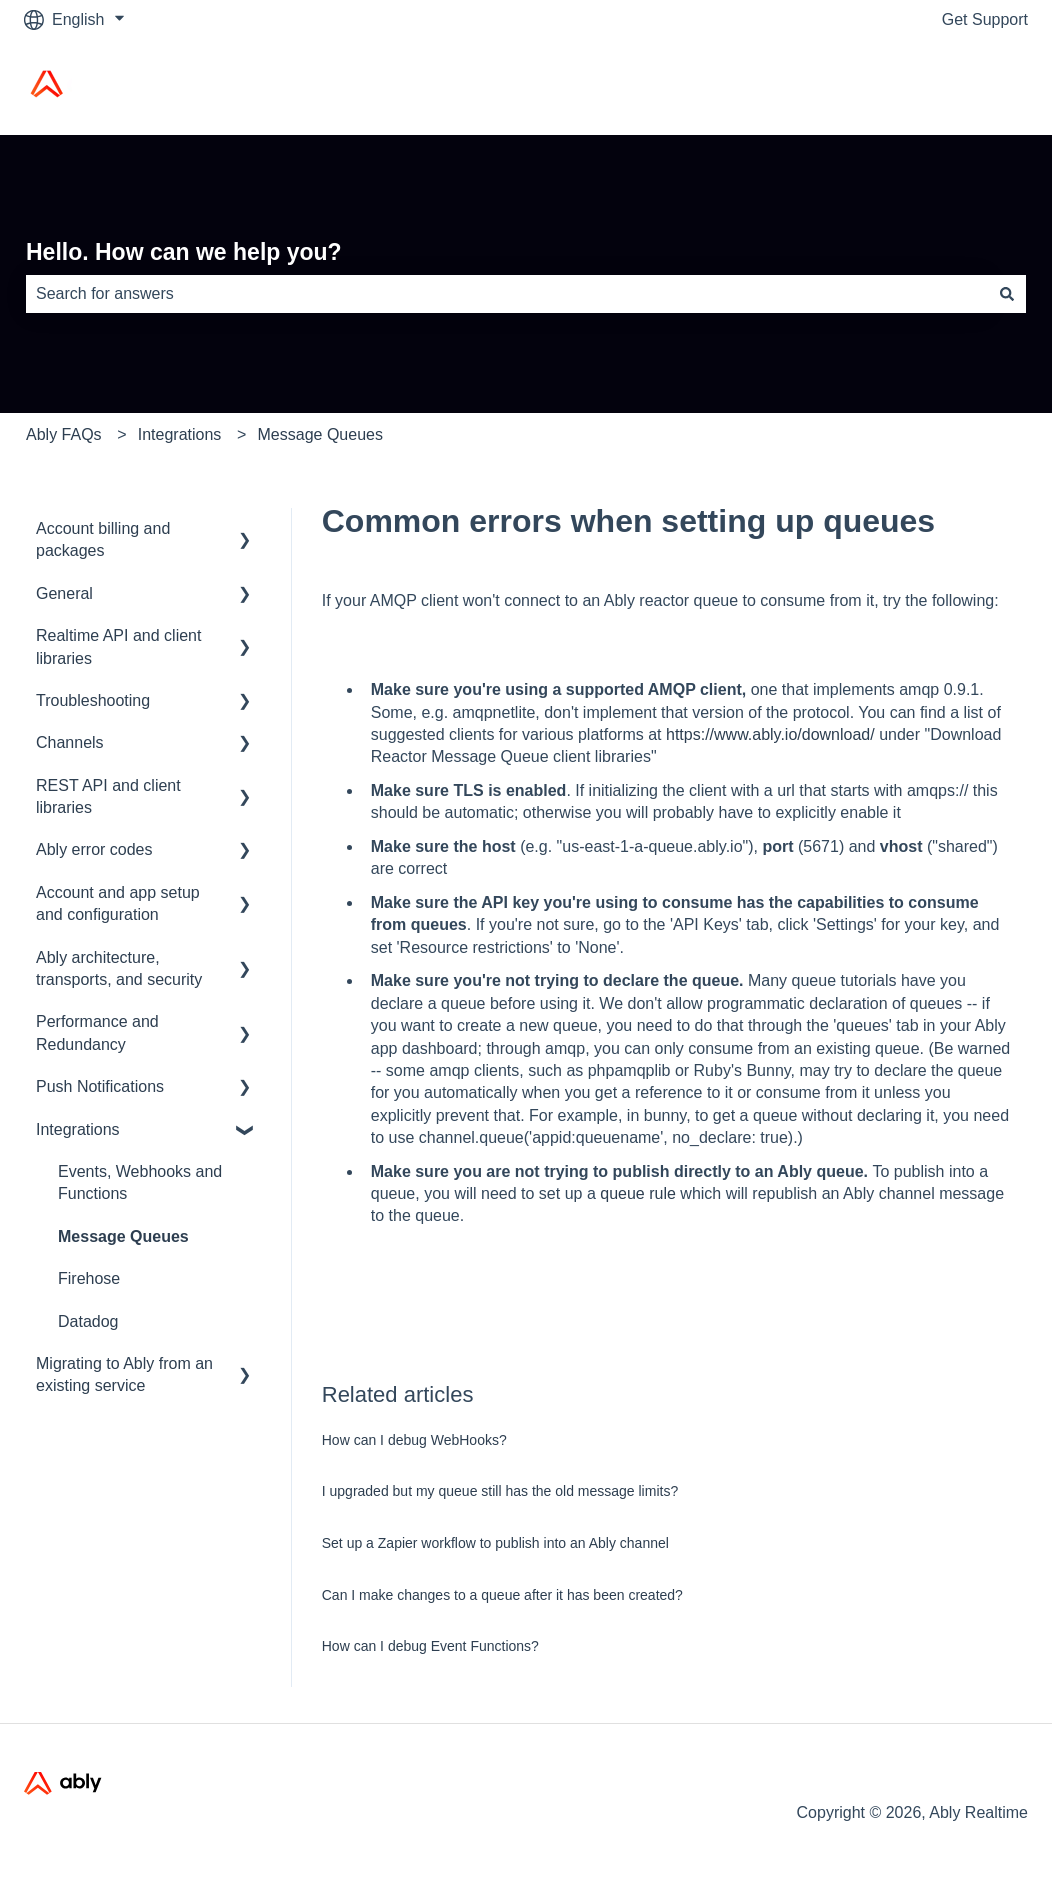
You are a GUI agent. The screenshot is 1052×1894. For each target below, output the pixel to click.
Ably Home (969, 86)
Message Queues (320, 434)
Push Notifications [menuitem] (100, 1086)
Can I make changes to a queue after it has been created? (502, 1595)
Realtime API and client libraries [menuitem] (118, 646)
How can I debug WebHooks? (414, 1440)
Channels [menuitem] (70, 742)
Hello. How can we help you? (184, 252)
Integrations (180, 434)
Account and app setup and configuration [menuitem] (118, 903)
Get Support (985, 19)
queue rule (638, 1193)
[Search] (1007, 294)
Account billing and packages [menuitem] (103, 539)
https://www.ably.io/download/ (768, 734)
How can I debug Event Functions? (430, 1646)
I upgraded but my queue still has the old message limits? (500, 1491)
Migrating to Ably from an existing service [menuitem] (124, 1374)
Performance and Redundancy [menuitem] (97, 1032)
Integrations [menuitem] (78, 1129)
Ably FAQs (64, 434)
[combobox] (507, 294)
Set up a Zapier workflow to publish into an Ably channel (495, 1543)
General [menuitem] (64, 593)
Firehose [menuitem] (89, 1278)
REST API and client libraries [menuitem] (108, 796)
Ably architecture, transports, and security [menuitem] (119, 968)
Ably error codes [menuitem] (94, 849)
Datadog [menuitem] (88, 1321)
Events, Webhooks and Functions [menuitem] (140, 1182)
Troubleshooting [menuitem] (93, 700)
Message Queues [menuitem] (123, 1236)
